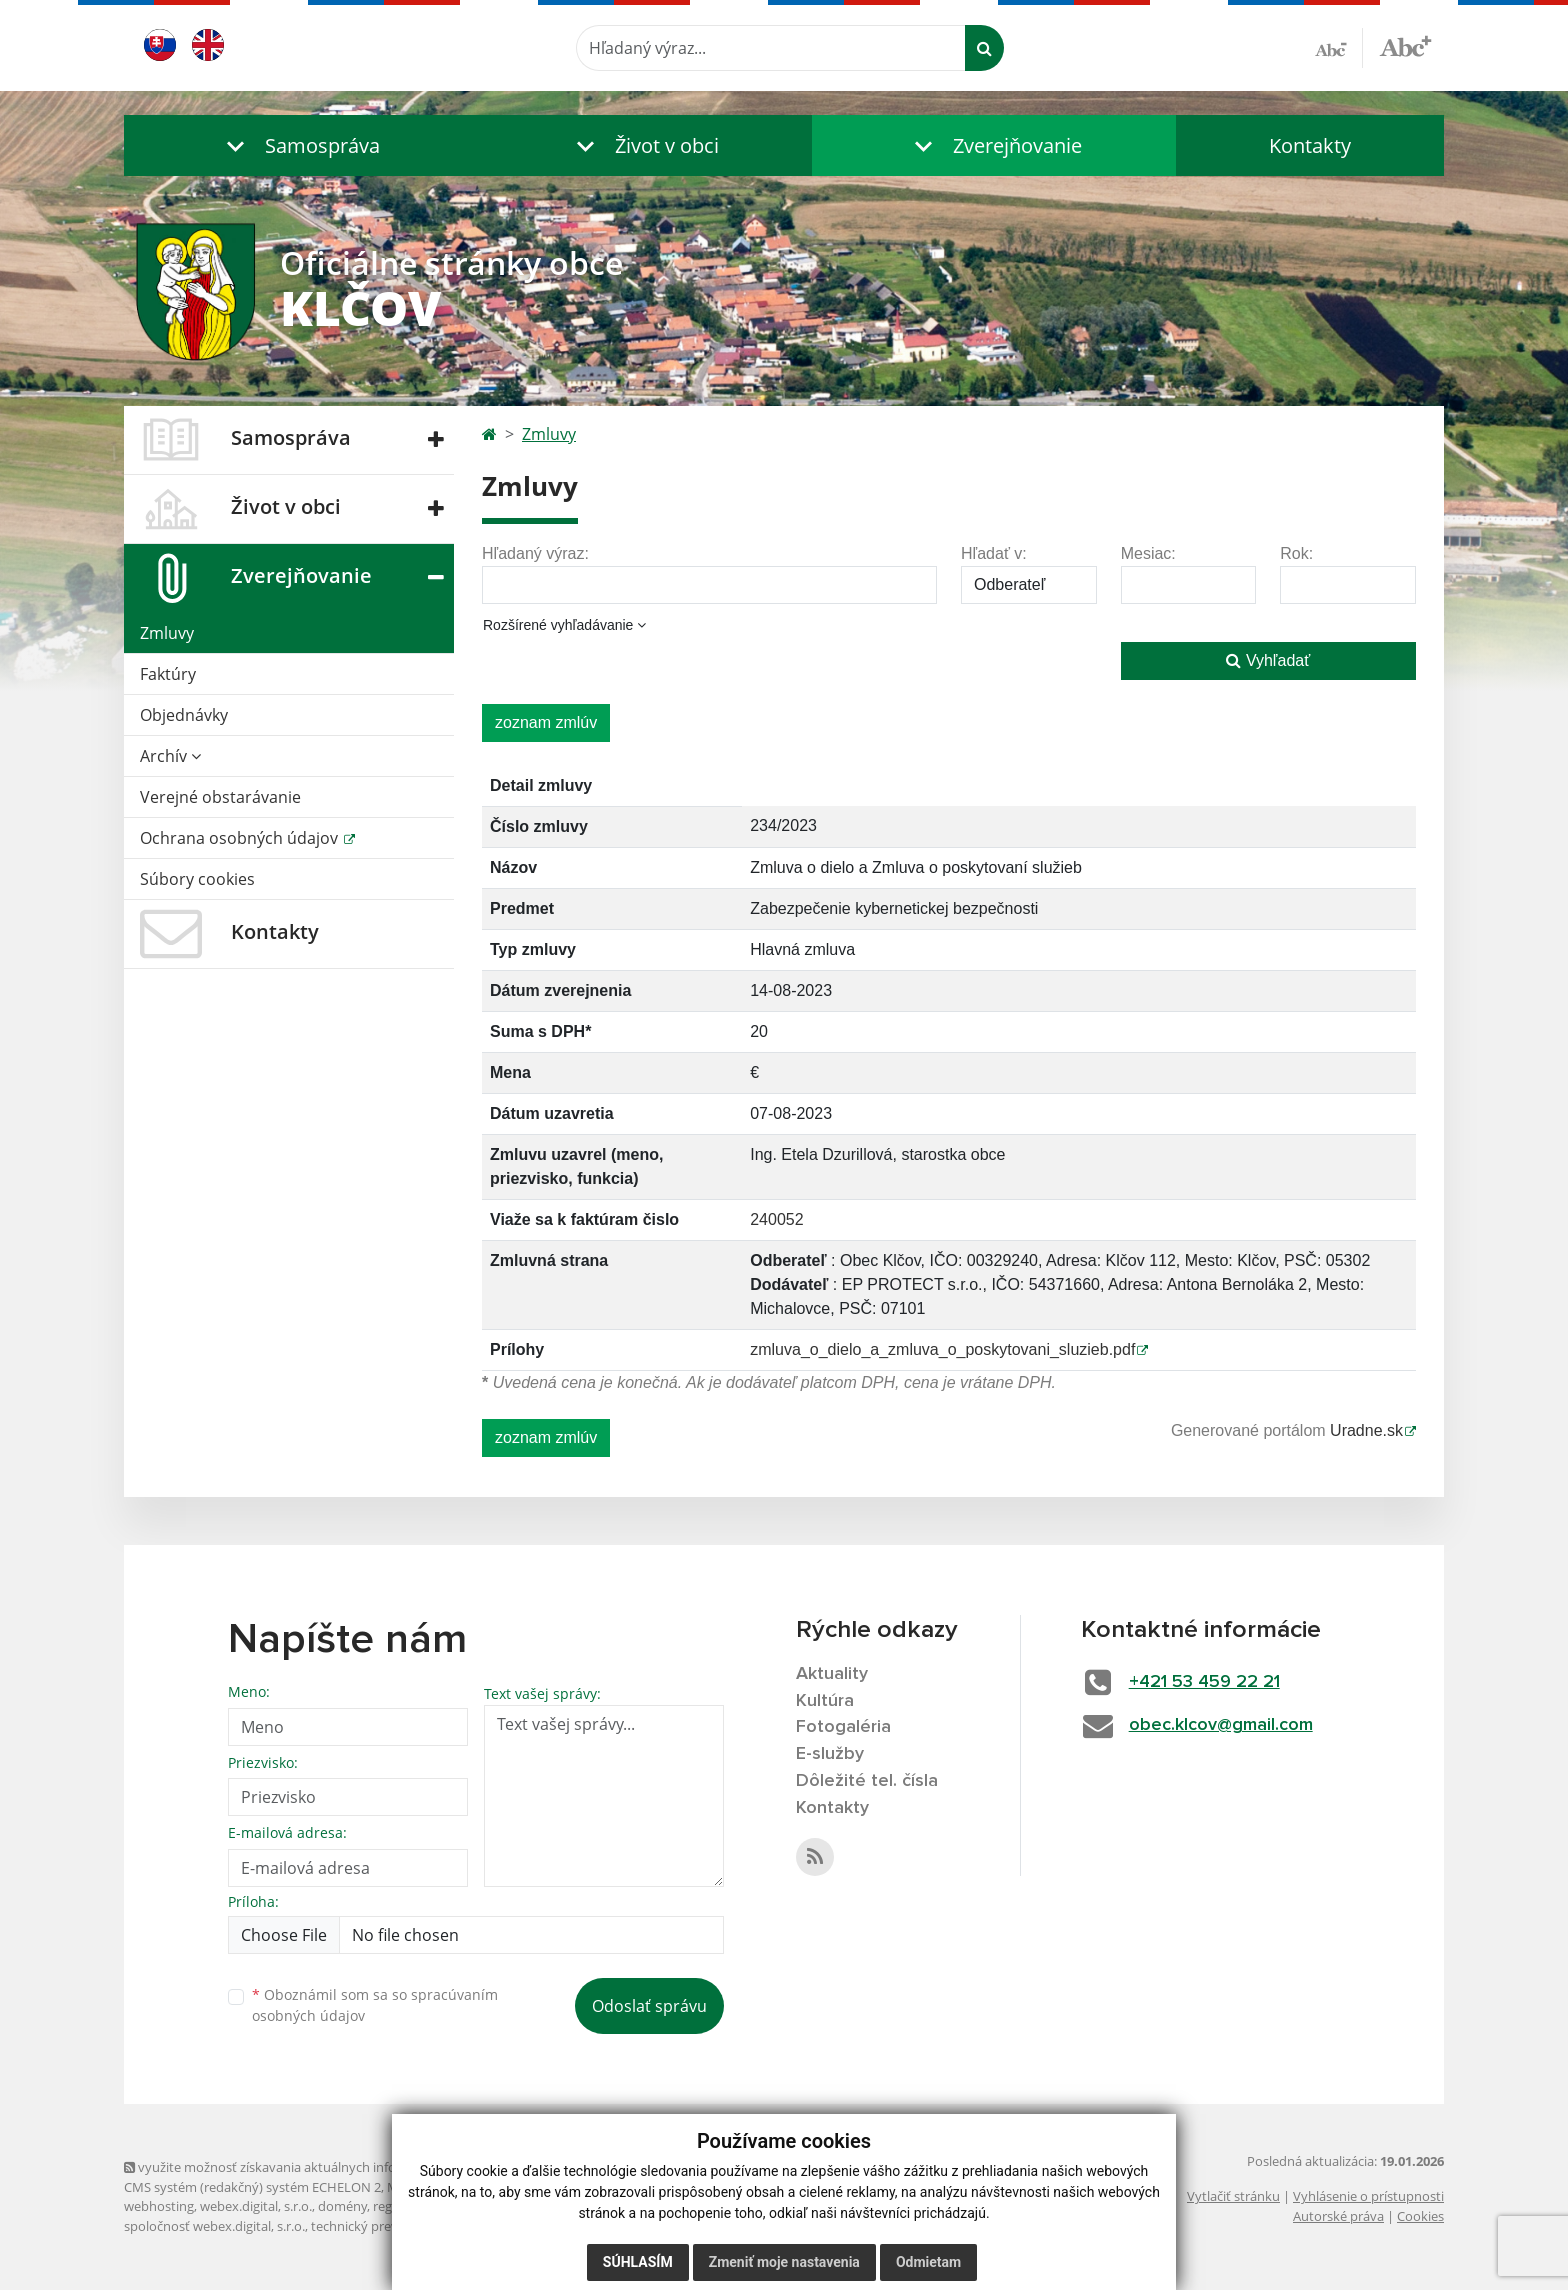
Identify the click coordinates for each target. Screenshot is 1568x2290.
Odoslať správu (649, 2006)
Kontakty (1310, 145)
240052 (776, 1219)
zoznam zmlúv (546, 722)
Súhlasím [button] (638, 2262)
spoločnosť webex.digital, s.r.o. (214, 2226)
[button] (299, 145)
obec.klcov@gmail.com (1221, 1725)
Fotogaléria (843, 1727)
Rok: (1296, 553)
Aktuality (832, 1674)
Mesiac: (1148, 553)
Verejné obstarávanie (220, 797)
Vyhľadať (1268, 660)
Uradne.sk (1366, 1430)
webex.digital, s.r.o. (256, 2206)
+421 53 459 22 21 (1204, 1682)
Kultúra (825, 1701)
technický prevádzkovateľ (387, 2226)
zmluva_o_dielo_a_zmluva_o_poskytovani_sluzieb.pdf (942, 1349)
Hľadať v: (994, 553)
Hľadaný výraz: (535, 553)
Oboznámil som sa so (375, 2005)
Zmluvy (167, 633)
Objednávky (184, 715)
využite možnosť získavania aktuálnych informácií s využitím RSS (322, 2167)
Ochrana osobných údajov (241, 838)
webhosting (159, 2206)
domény (342, 2206)
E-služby (830, 1754)
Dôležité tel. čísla (867, 1781)
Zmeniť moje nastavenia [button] (784, 2262)
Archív (170, 756)
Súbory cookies (197, 879)
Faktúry (168, 674)
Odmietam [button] (928, 2262)
